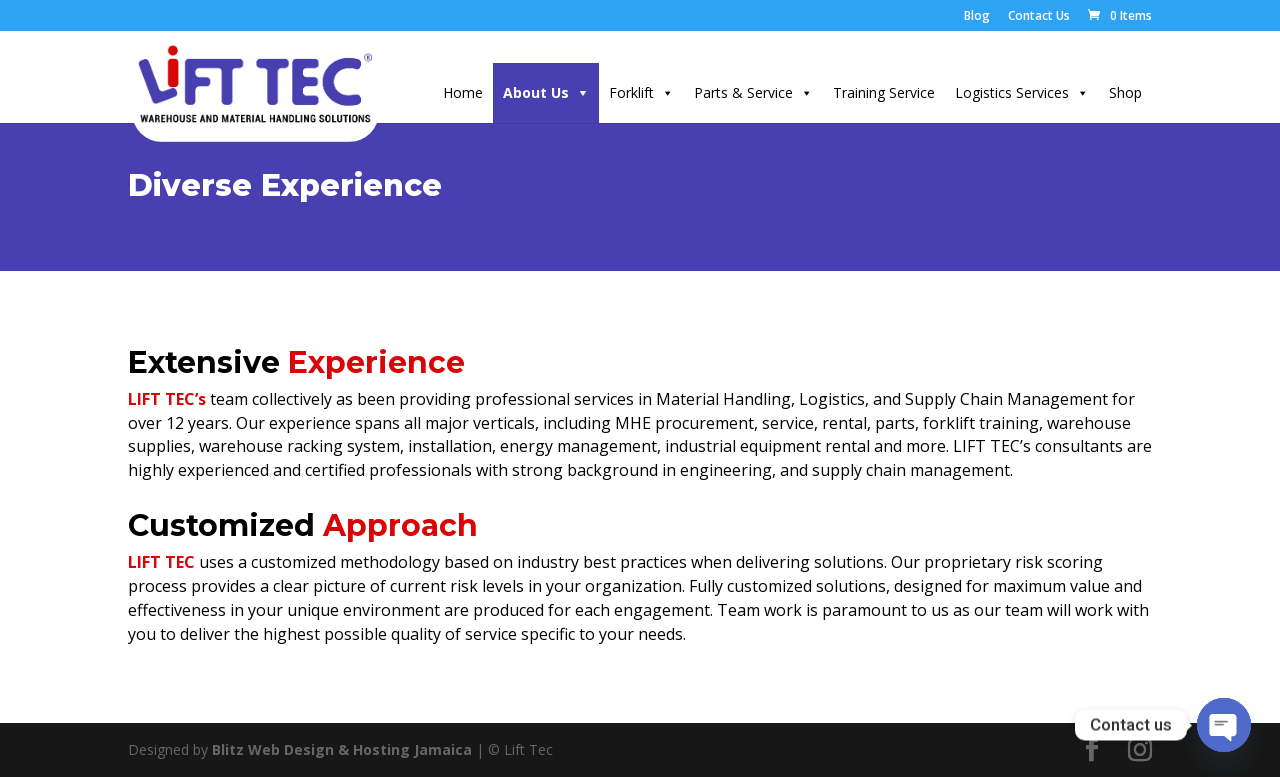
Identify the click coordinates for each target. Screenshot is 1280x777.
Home (463, 92)
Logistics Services (1012, 92)
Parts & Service (743, 92)
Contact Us (1039, 17)
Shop (1125, 92)
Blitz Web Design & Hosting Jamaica (342, 749)
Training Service (884, 92)
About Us (536, 92)
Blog (977, 17)
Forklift (631, 92)
